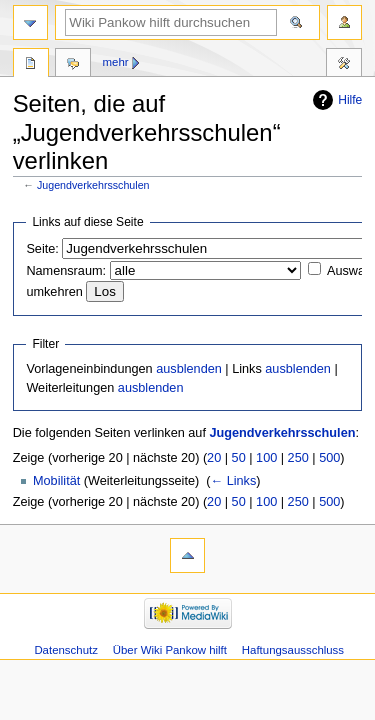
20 (214, 458)
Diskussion (73, 65)
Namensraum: (66, 271)
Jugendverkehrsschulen (93, 185)
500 (329, 458)
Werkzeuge (344, 65)
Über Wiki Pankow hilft (170, 650)
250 (298, 458)
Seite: (42, 249)
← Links (233, 481)
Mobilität (56, 481)
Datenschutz (66, 650)
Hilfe (350, 100)
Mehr (116, 62)
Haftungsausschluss (293, 650)
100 (266, 458)
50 (239, 458)
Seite (31, 65)
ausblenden (189, 369)
